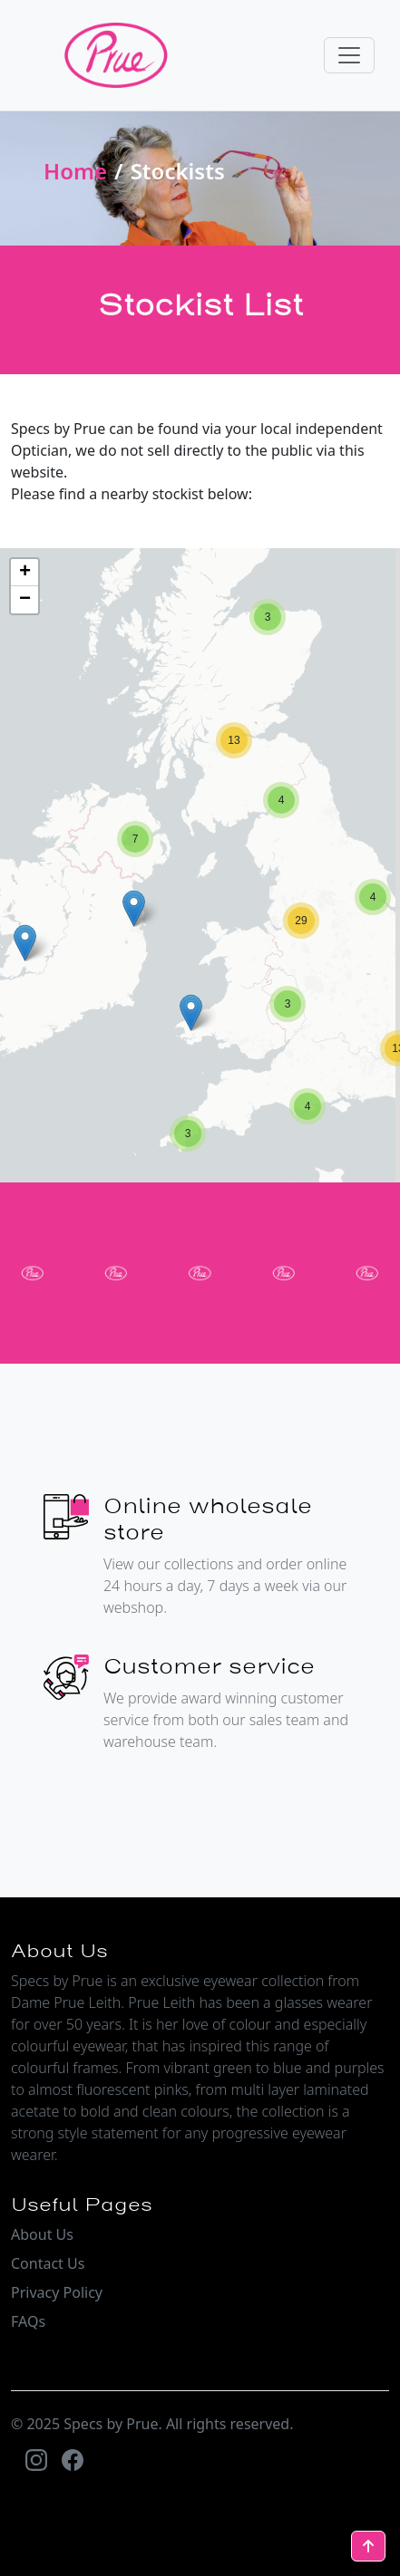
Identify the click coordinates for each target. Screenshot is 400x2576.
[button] (188, 1133)
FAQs (28, 2321)
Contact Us (47, 2263)
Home (75, 171)
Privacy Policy (56, 2292)
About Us (42, 2234)
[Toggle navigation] (349, 55)
